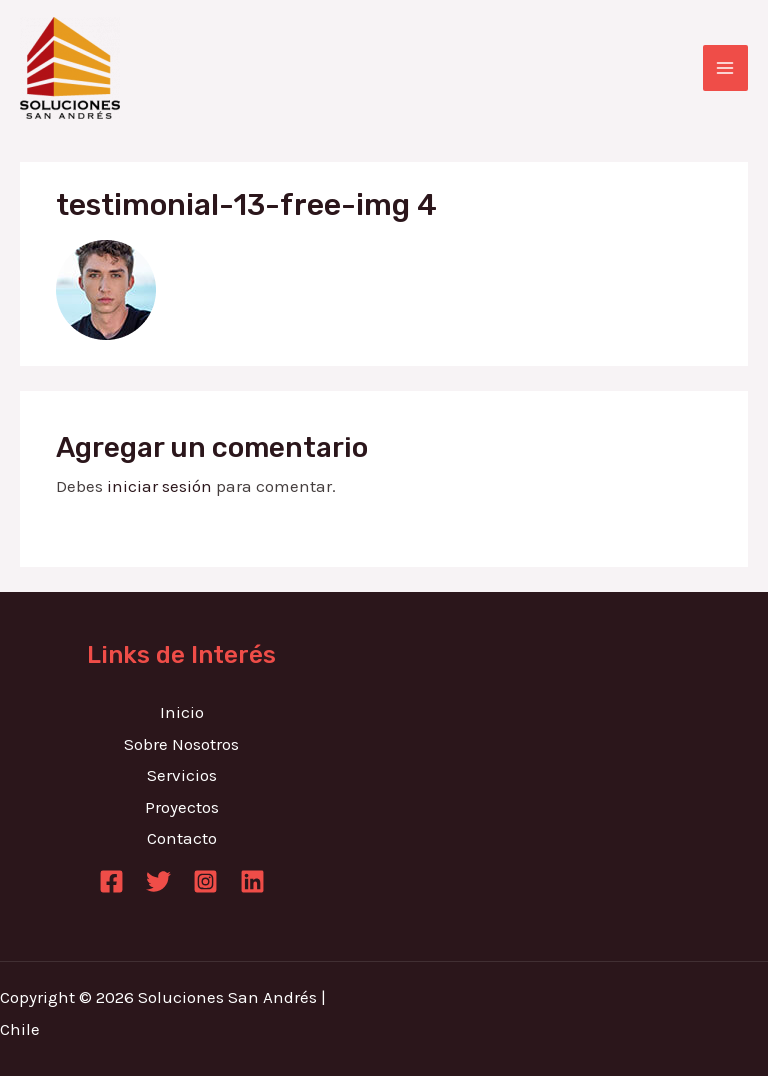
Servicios (182, 775)
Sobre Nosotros (181, 744)
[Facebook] (111, 881)
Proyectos (182, 807)
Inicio (182, 712)
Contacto (182, 838)
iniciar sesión (159, 486)
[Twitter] (158, 881)
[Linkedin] (252, 881)
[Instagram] (205, 881)
